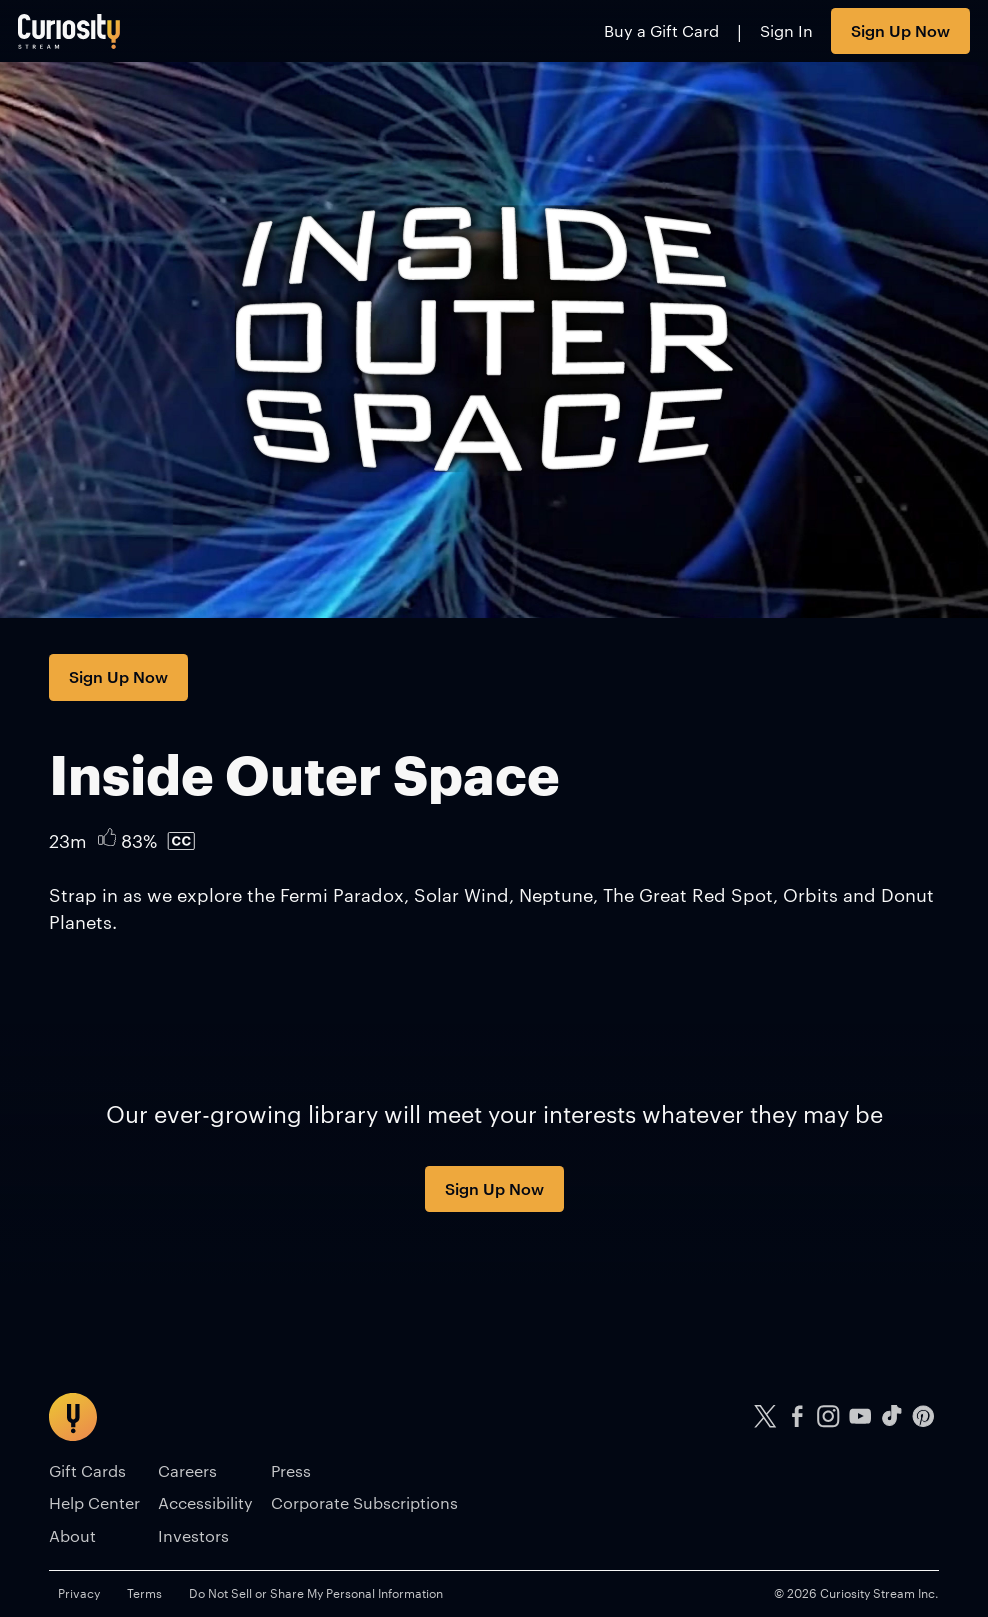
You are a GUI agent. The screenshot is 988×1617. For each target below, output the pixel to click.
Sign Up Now (900, 30)
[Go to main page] (69, 31)
